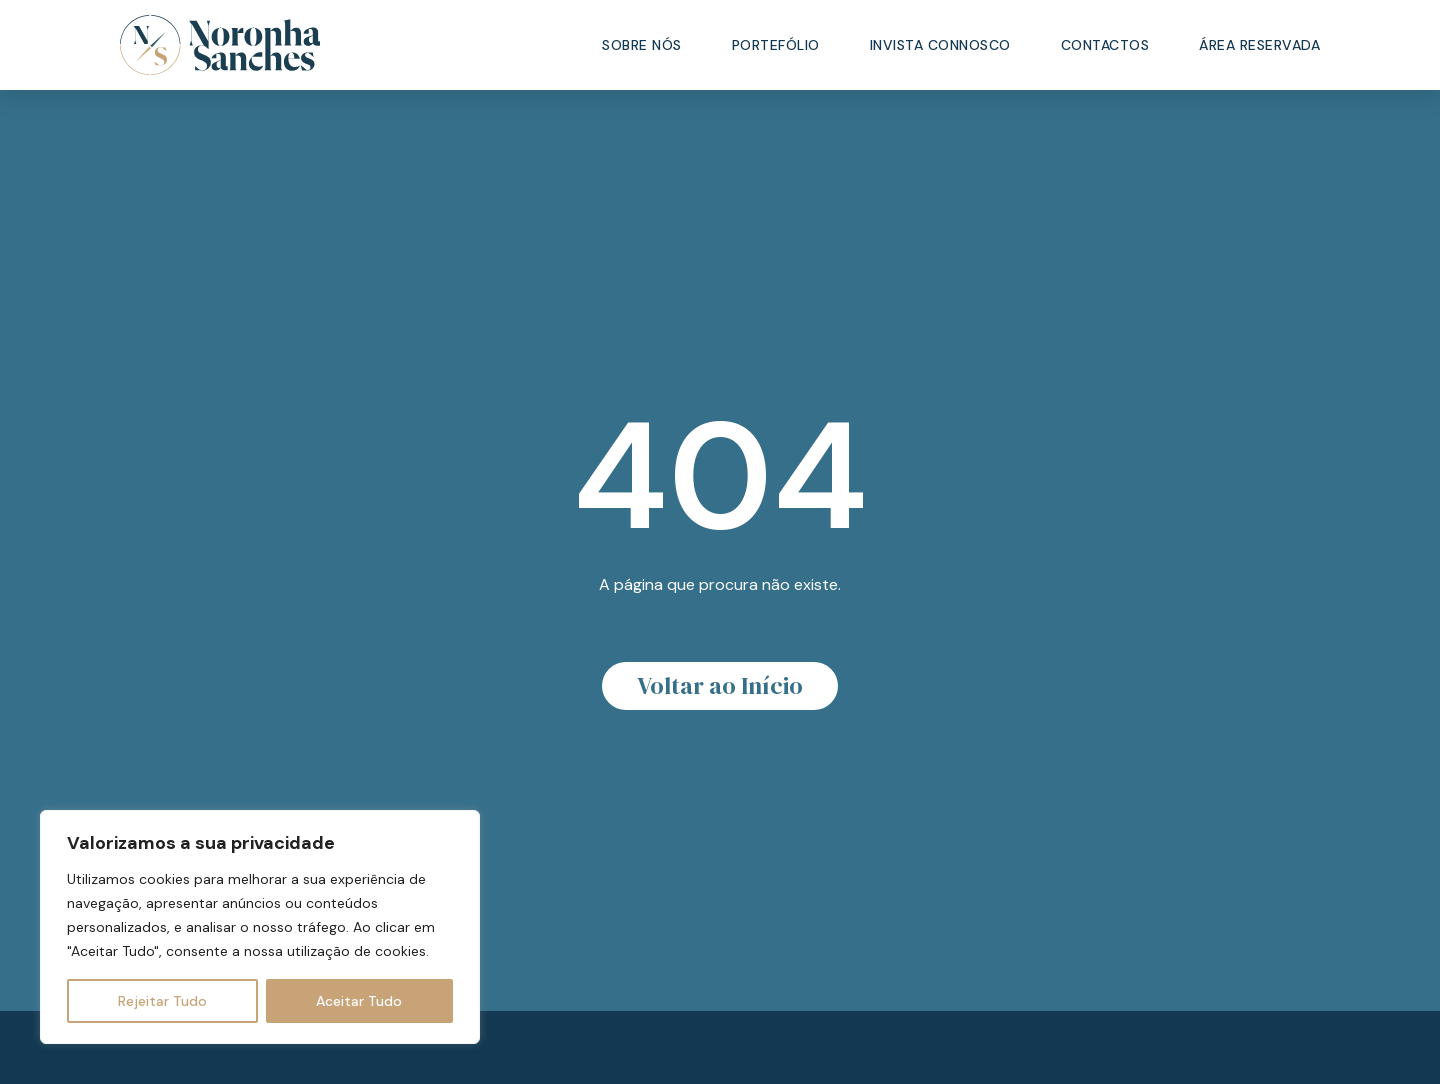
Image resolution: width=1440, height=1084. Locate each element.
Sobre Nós (642, 45)
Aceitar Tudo (359, 1001)
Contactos (1105, 45)
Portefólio (776, 45)
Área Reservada (1259, 45)
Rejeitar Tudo (162, 1001)
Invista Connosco (940, 45)
